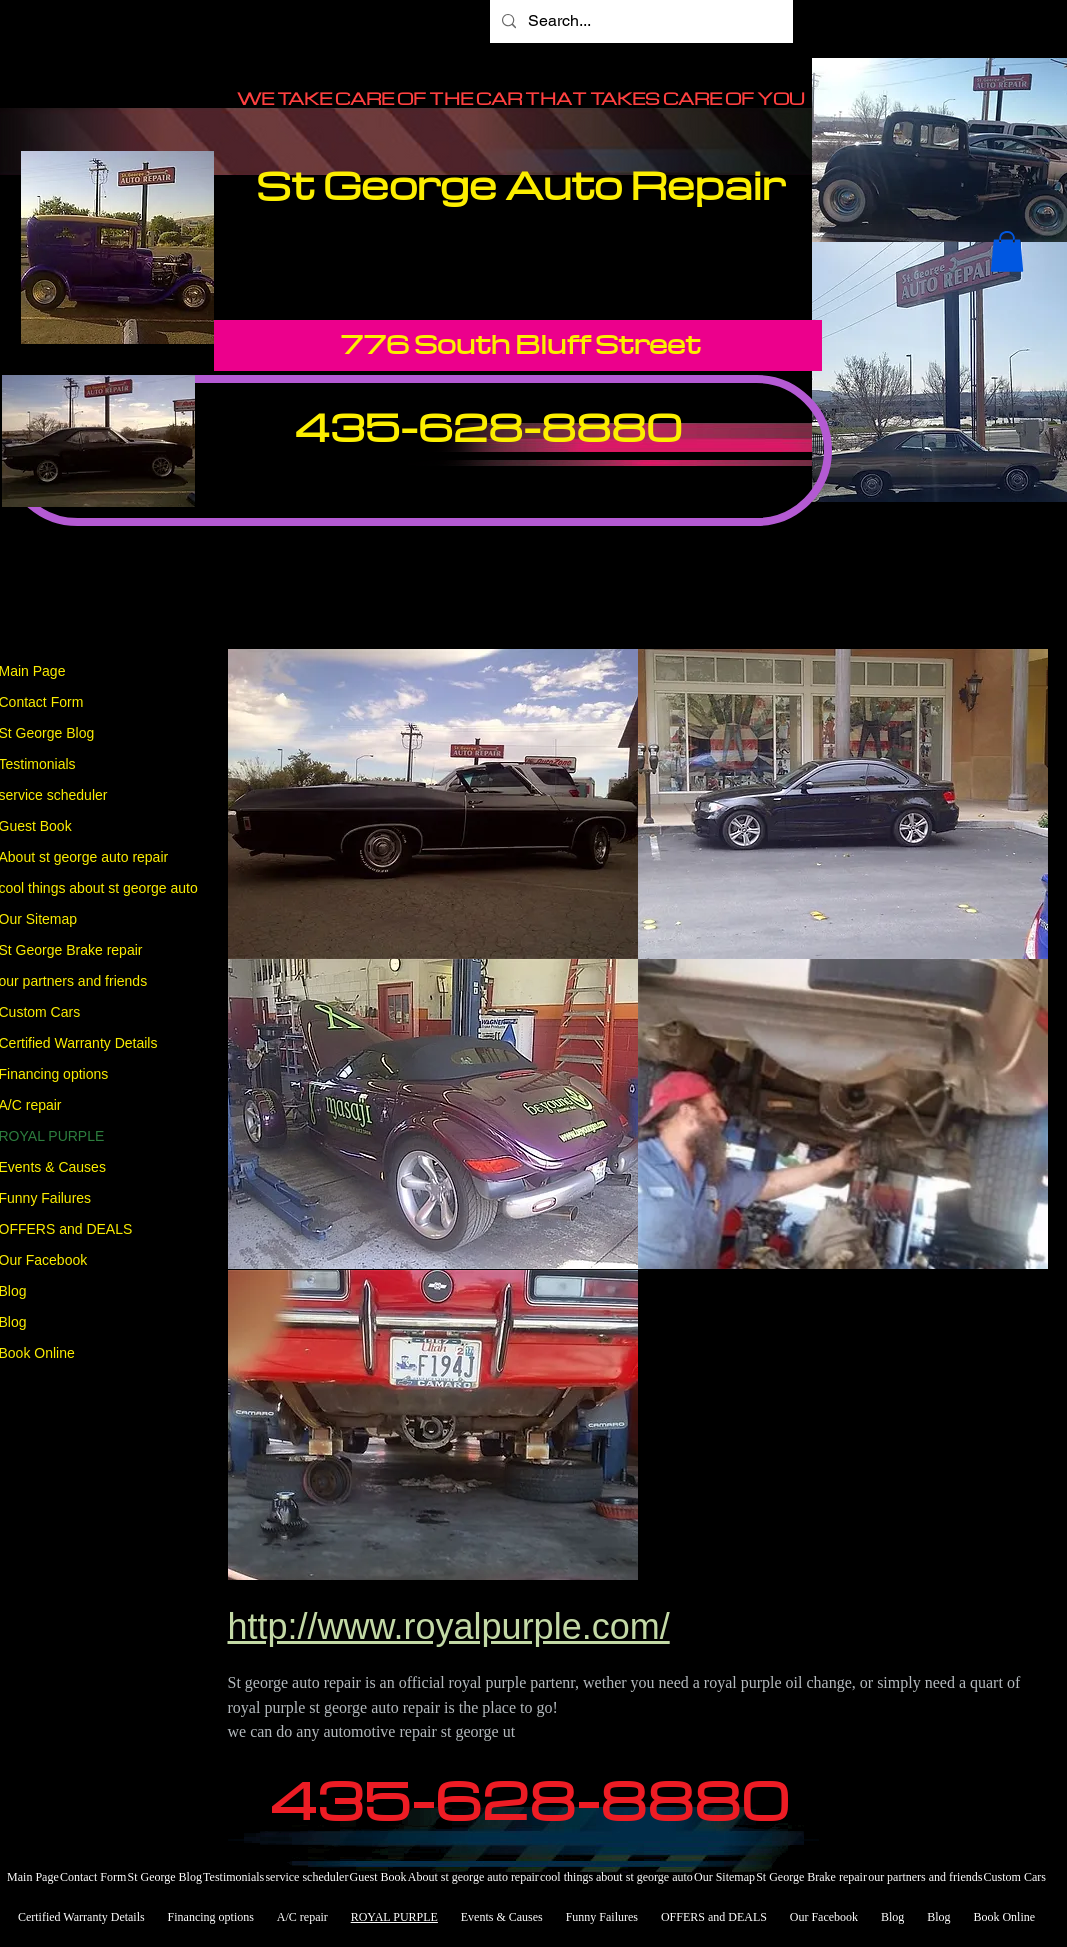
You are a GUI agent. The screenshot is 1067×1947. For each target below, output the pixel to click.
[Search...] (639, 21)
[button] (1007, 251)
